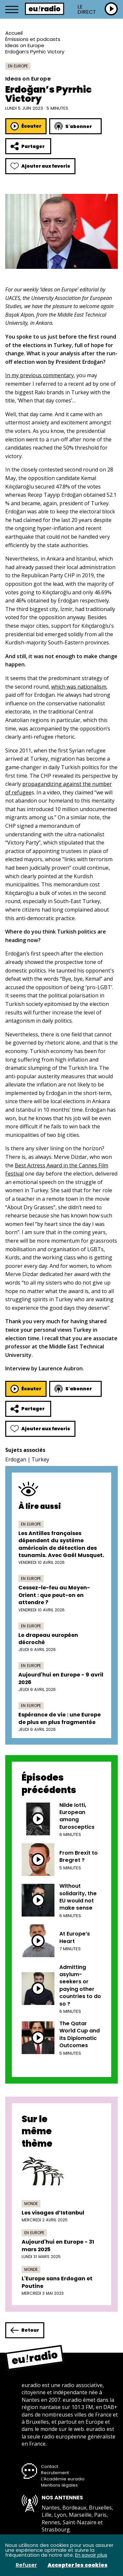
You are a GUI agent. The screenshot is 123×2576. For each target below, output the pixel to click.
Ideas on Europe (24, 45)
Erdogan (15, 1459)
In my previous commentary (39, 375)
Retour (24, 2330)
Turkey (40, 1459)
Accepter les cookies (78, 2565)
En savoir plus (91, 2554)
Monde (31, 2203)
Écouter (25, 126)
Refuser (26, 2565)
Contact (49, 2466)
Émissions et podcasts (32, 39)
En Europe (18, 66)
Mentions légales (59, 2485)
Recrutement (55, 2473)
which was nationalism (78, 686)
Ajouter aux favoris (40, 166)
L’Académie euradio (63, 2479)
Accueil (14, 32)
